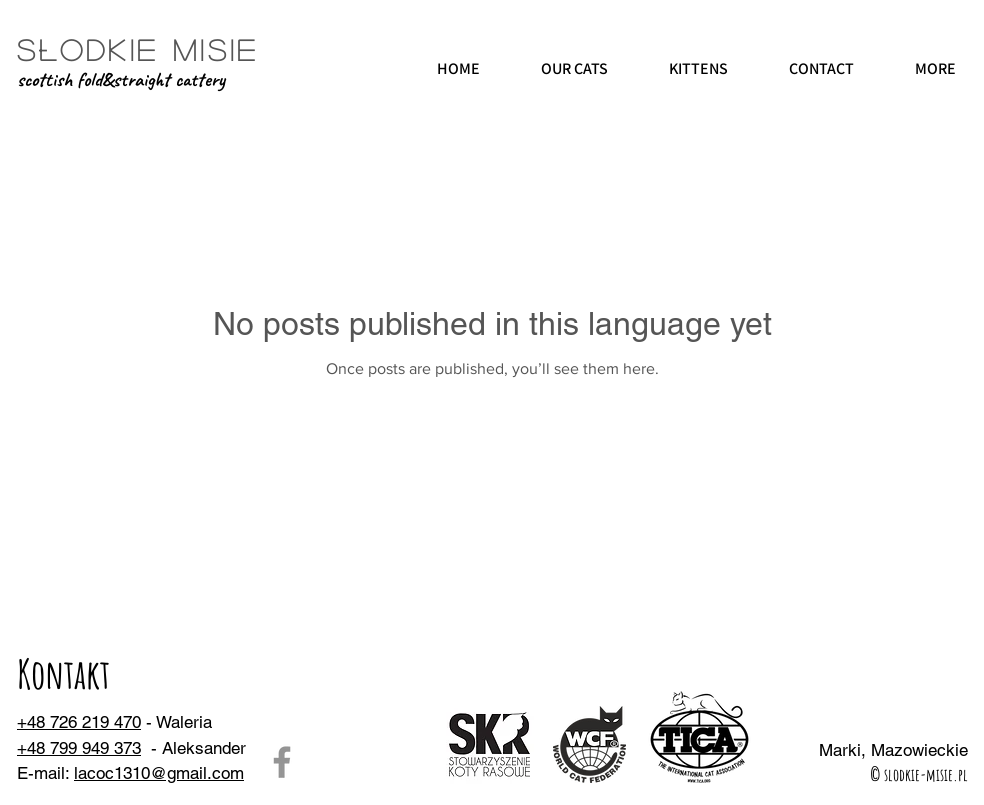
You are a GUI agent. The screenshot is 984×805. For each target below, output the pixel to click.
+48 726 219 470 (79, 722)
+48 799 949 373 (79, 748)
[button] (574, 69)
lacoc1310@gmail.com (159, 773)
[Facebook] (282, 762)
